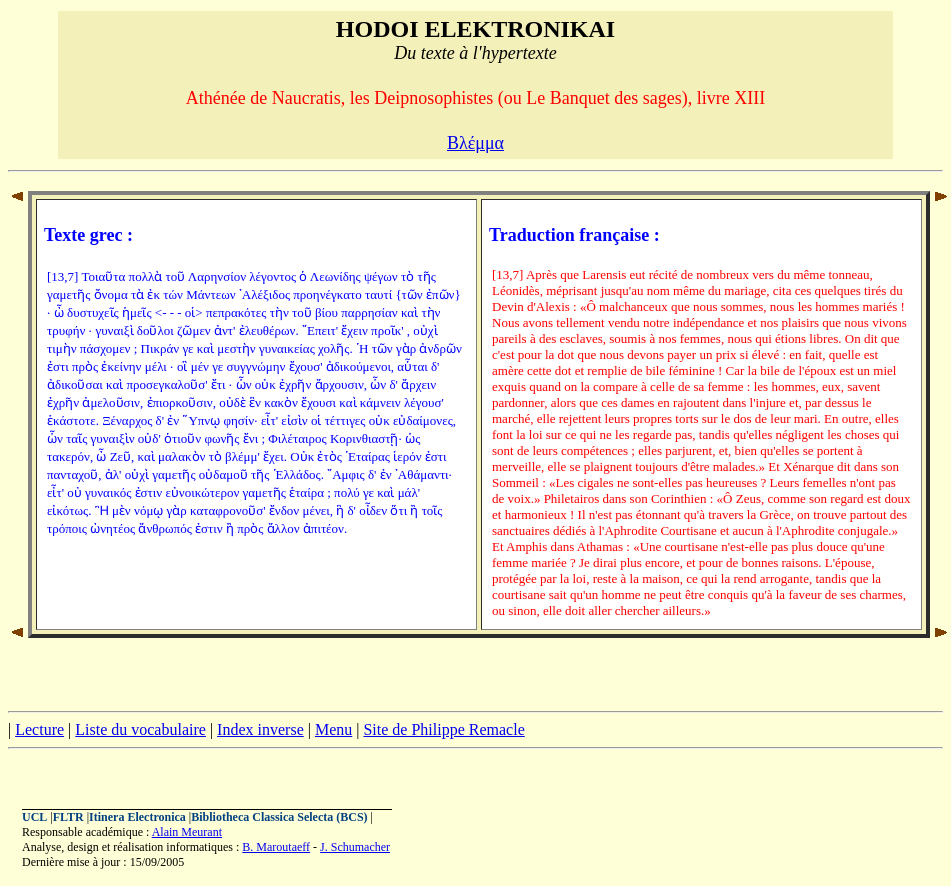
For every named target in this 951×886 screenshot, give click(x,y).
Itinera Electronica (137, 817)
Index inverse (260, 729)
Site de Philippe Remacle (443, 729)
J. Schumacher (355, 847)
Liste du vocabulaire (140, 729)
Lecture (39, 729)
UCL (34, 817)
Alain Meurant (187, 832)
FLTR (68, 817)
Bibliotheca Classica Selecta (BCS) (279, 817)
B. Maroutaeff (276, 847)
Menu (333, 729)
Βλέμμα (475, 143)
